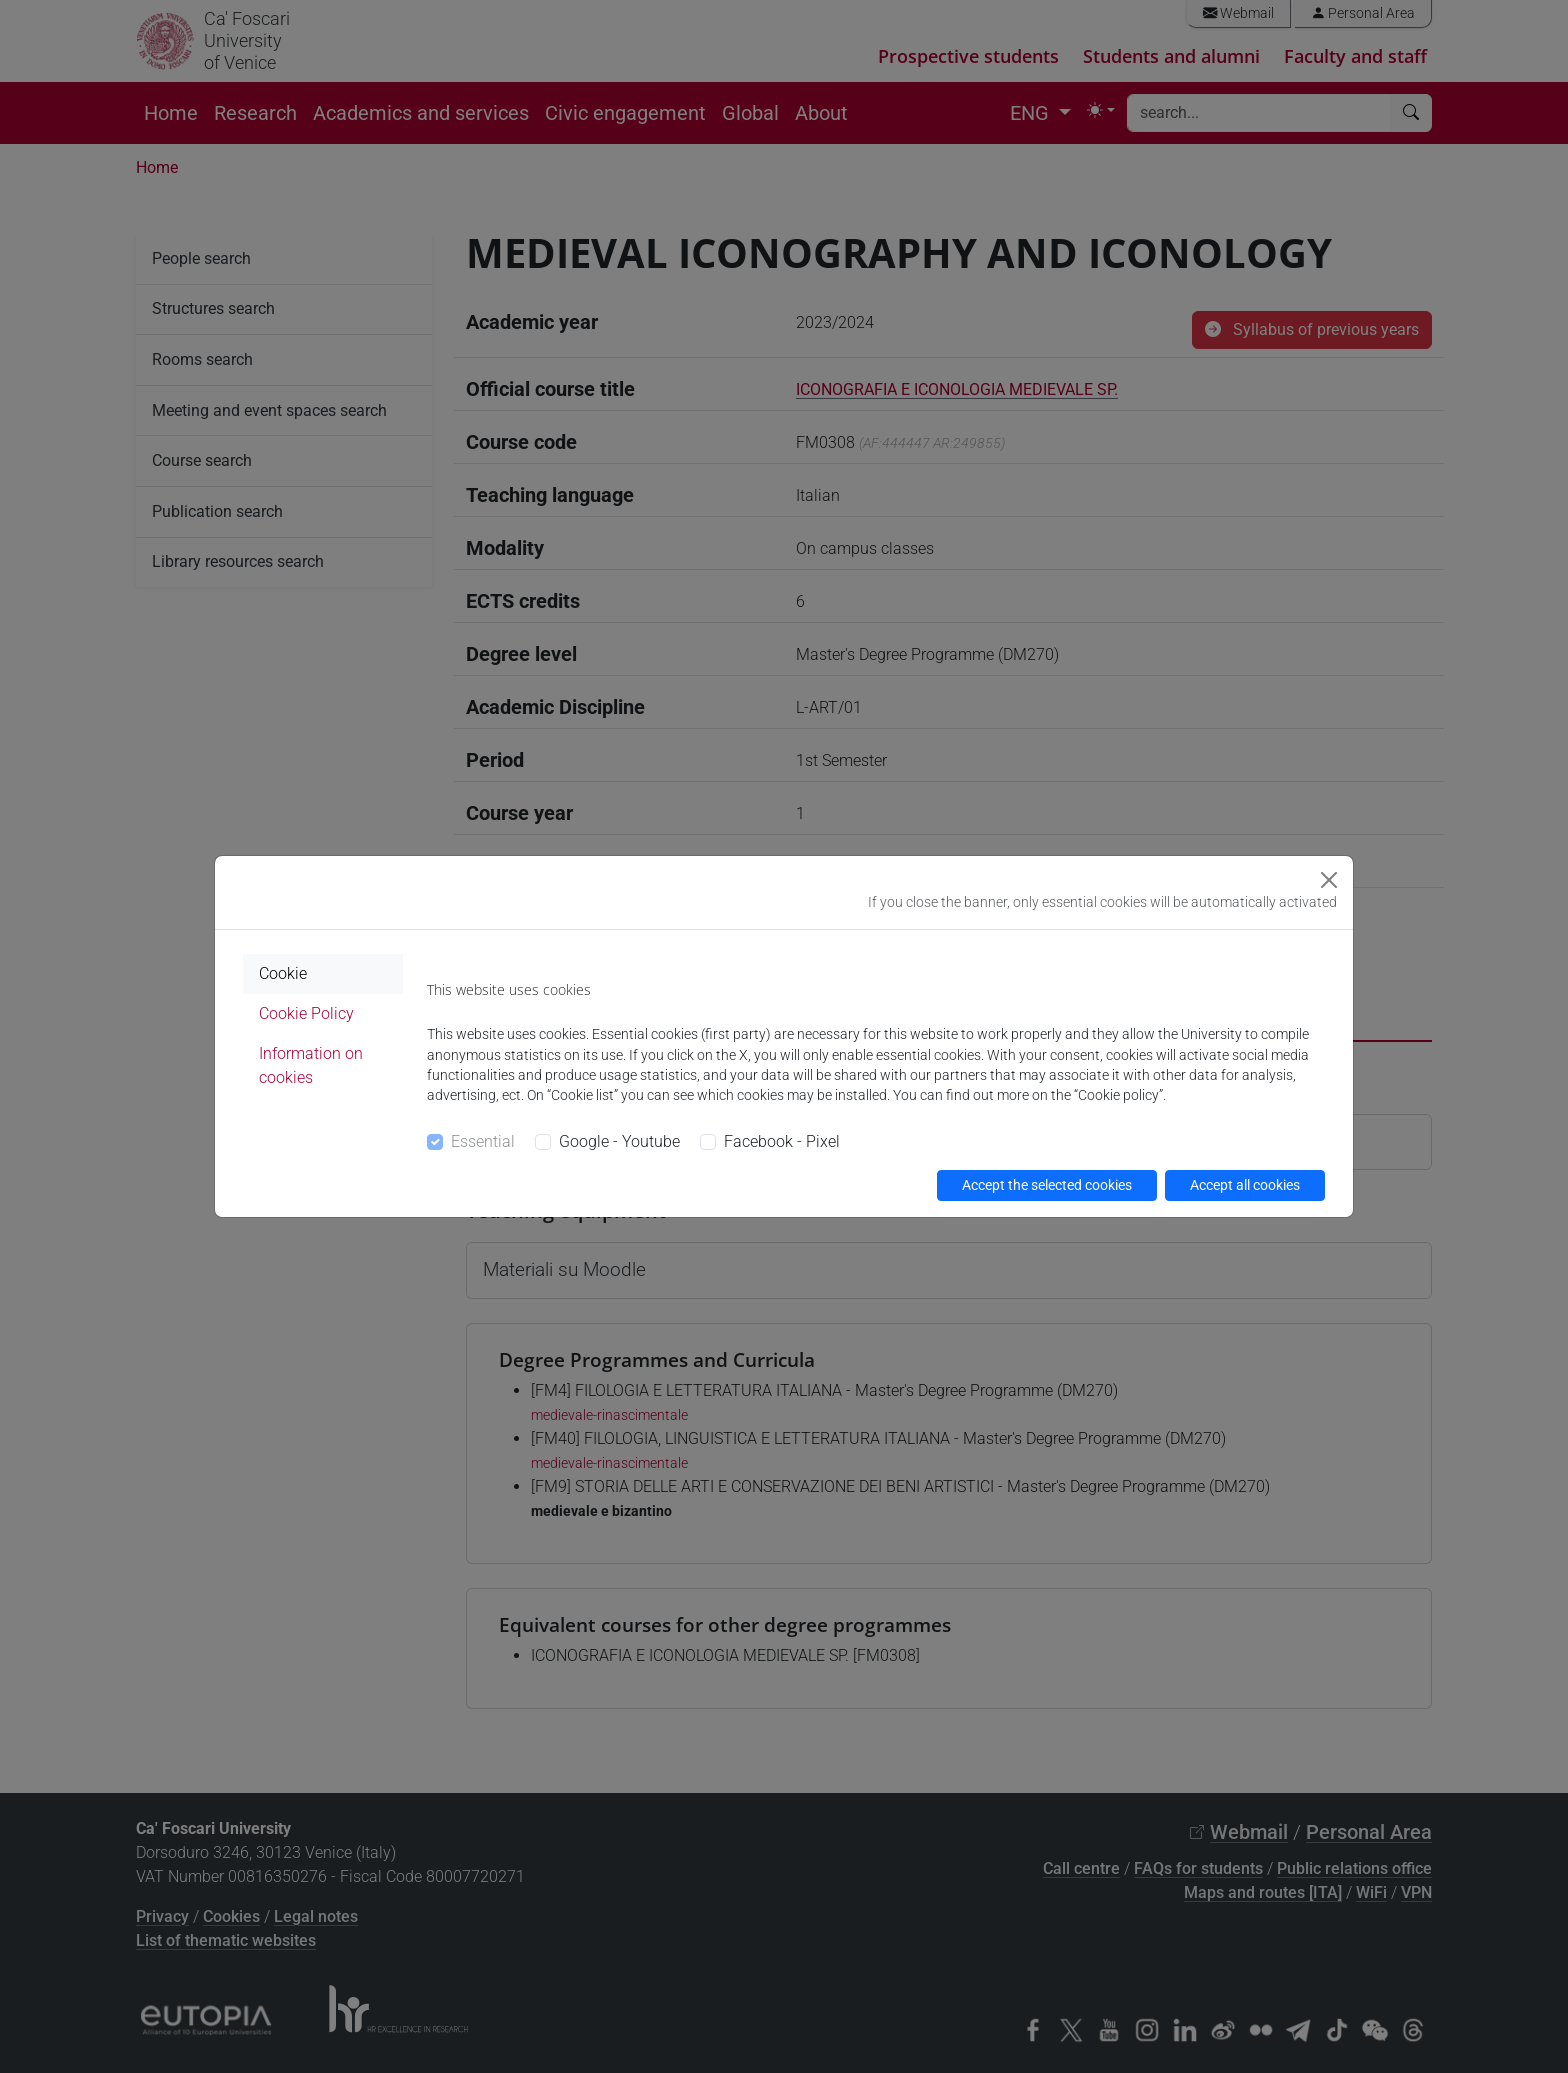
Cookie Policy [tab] (306, 1013)
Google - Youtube (619, 1141)
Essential (483, 1141)
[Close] (1329, 880)
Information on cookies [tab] (311, 1065)
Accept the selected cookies (1047, 1185)
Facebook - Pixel (782, 1141)
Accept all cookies (1245, 1185)
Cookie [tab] (283, 973)
